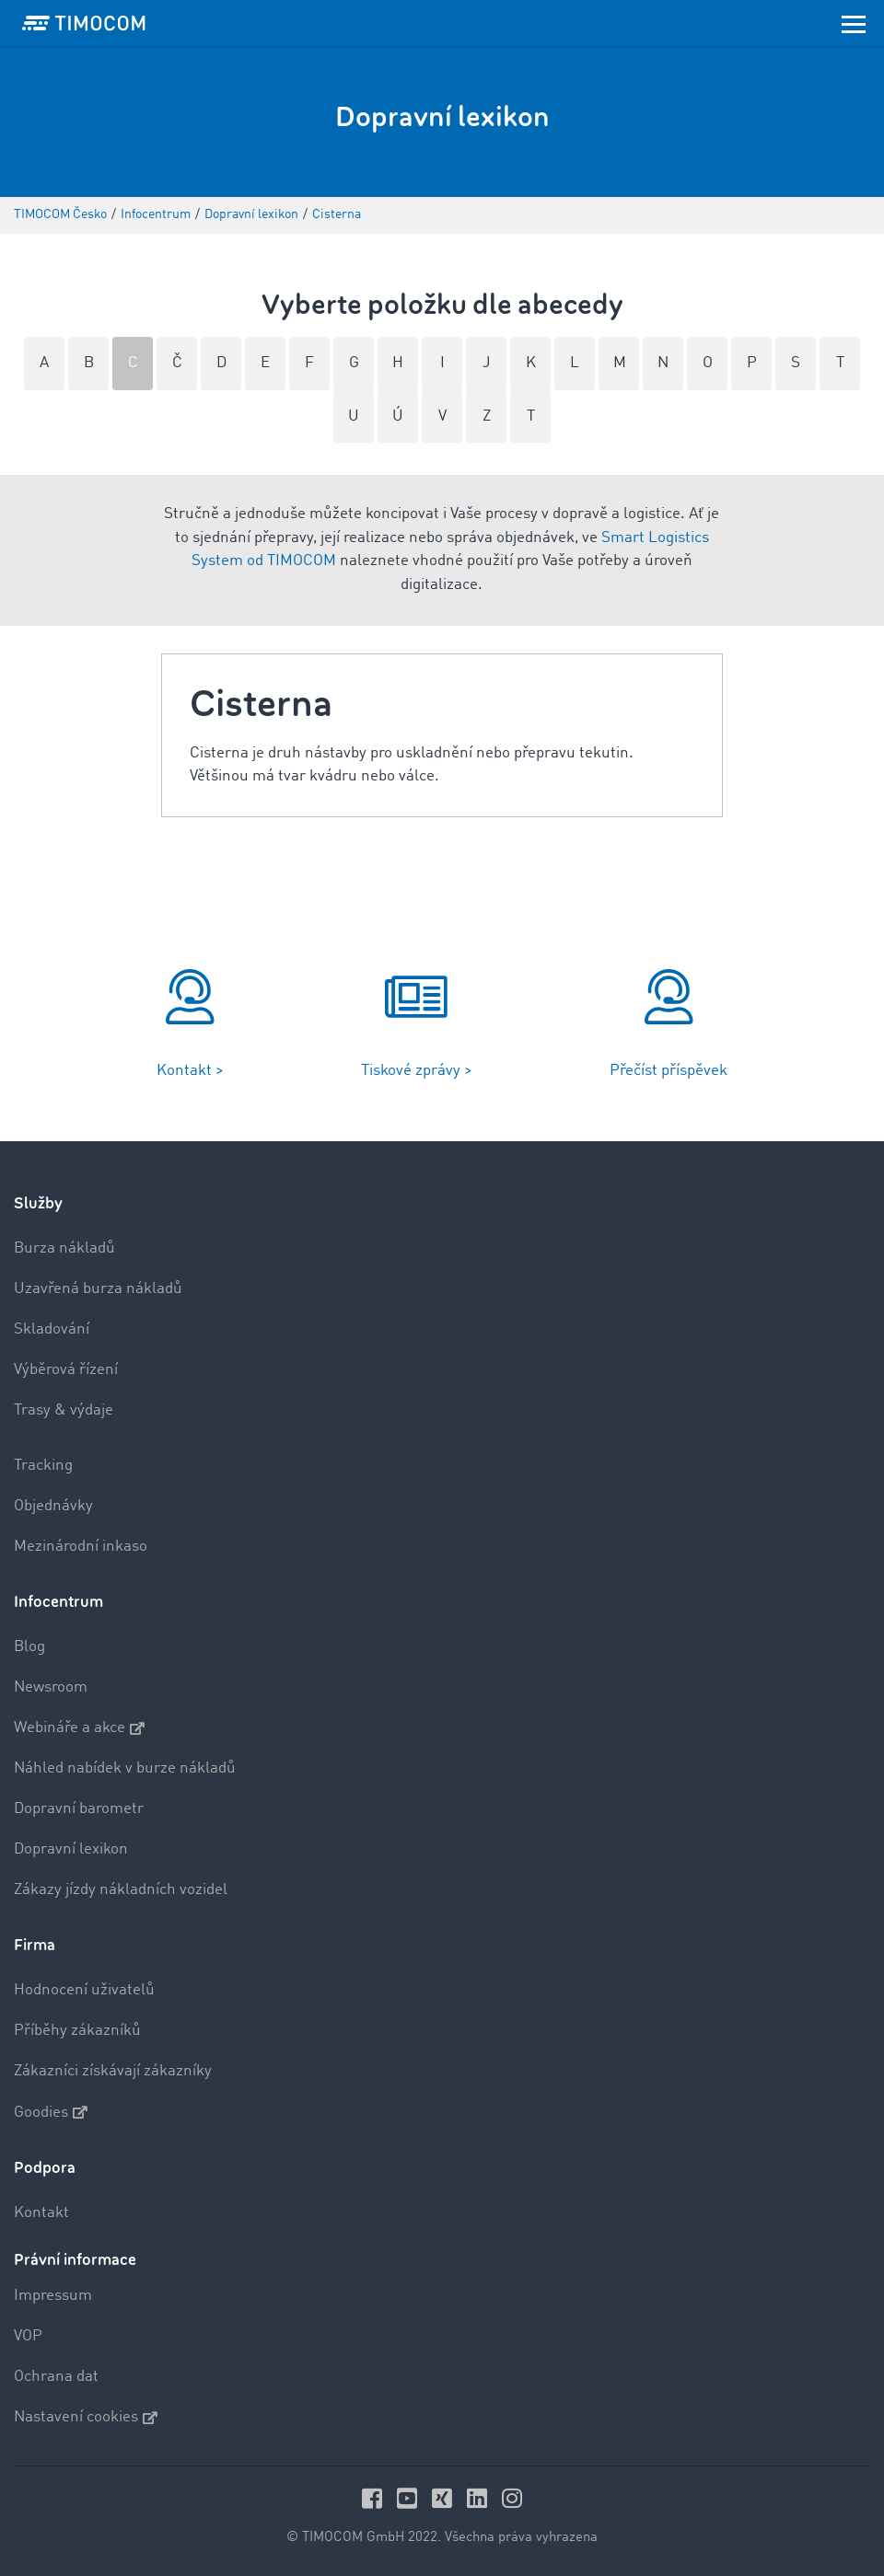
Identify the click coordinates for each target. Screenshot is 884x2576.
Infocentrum (58, 1601)
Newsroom (50, 1687)
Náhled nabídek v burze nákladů (125, 1768)
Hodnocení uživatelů (84, 1990)
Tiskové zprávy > (416, 1071)
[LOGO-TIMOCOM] (83, 23)
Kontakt (41, 2213)
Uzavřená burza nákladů (98, 1289)
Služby (38, 1203)
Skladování (51, 1329)
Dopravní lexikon (71, 1849)
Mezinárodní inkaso (80, 1546)
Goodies (50, 2112)
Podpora (45, 2167)
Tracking (43, 1465)
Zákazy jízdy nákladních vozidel (120, 1890)
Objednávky (53, 1506)
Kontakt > (190, 1071)
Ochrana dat (56, 2377)
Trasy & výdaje (63, 1410)
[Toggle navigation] (854, 23)
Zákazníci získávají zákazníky (113, 2071)
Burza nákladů (64, 1248)
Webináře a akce (79, 1728)
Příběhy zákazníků (77, 2031)
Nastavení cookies (85, 2417)
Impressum (53, 2296)
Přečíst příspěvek (668, 1071)
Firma (34, 1945)
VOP (28, 2336)
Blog (29, 1647)
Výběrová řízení (66, 1370)
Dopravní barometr (79, 1809)
